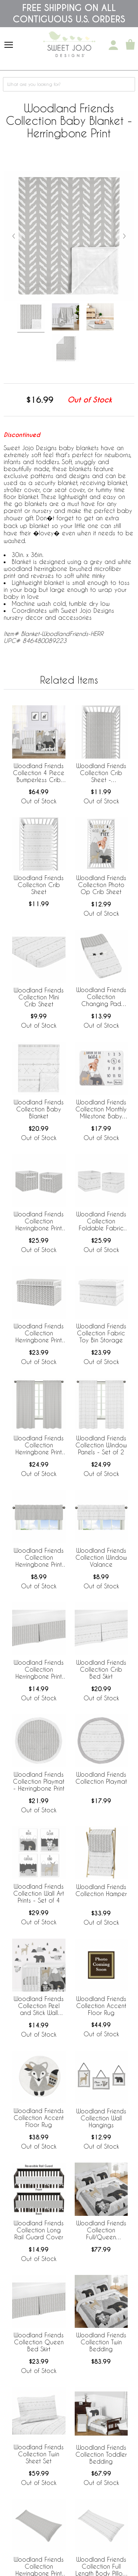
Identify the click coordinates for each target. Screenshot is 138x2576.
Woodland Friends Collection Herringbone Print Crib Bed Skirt (39, 1670)
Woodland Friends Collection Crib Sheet (39, 884)
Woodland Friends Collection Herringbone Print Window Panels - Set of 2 (39, 1445)
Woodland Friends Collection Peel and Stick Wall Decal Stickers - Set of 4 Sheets (39, 2006)
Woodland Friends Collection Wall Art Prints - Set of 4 (38, 1893)
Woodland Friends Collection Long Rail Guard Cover (39, 2229)
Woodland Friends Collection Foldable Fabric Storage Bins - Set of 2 (101, 1222)
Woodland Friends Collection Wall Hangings (101, 2118)
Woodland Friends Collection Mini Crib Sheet (39, 997)
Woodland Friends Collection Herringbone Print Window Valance (39, 1558)
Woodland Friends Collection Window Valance (101, 1557)
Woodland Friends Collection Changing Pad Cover (101, 997)
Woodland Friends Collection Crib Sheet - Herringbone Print (101, 773)
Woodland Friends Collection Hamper (101, 1890)
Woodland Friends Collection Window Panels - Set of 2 (101, 1444)
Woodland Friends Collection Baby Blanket (39, 1109)
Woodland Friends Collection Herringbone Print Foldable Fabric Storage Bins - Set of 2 (39, 1222)
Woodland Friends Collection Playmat (101, 1778)
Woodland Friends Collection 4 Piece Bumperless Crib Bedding (38, 773)
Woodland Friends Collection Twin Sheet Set (39, 2453)
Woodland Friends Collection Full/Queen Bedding (101, 2230)
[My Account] (113, 45)
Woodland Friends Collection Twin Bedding (101, 2341)
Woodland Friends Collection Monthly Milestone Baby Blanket (101, 1110)
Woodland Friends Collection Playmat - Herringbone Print (38, 1781)
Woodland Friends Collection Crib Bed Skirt (101, 1669)
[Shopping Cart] (130, 45)
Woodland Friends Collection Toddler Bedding (101, 2454)
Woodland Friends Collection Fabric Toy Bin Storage (101, 1333)
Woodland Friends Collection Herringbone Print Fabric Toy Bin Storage (39, 1334)
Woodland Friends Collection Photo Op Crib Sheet (101, 884)
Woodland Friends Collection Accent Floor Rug (101, 2005)
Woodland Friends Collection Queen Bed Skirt (39, 2341)
